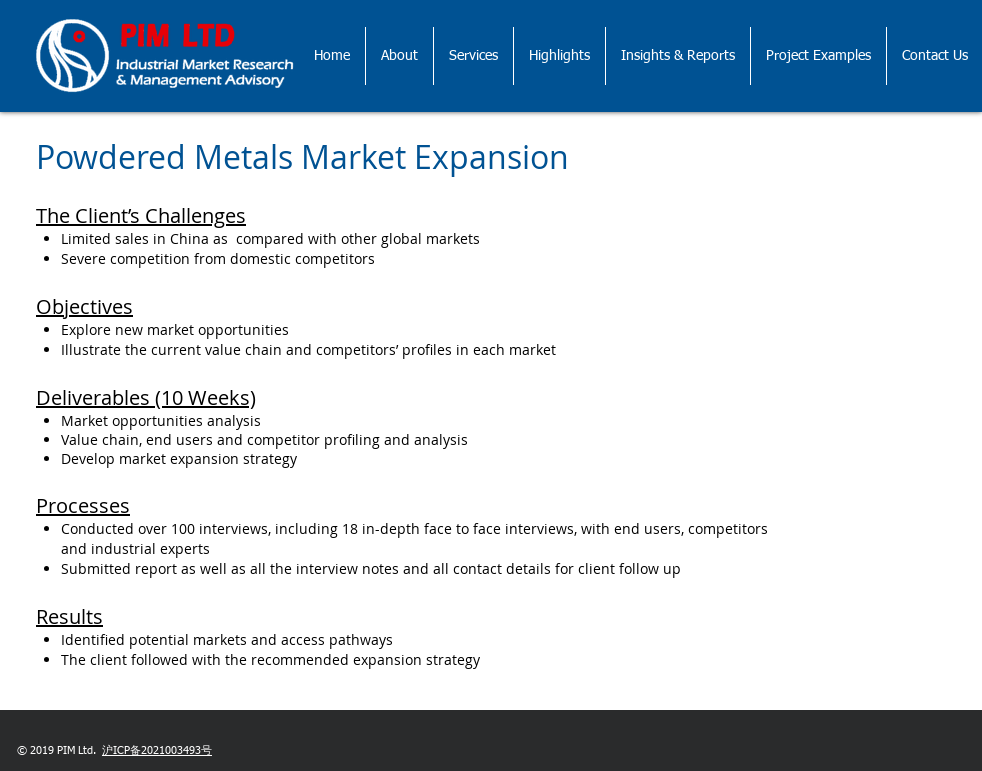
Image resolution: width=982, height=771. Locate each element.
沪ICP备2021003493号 (157, 750)
